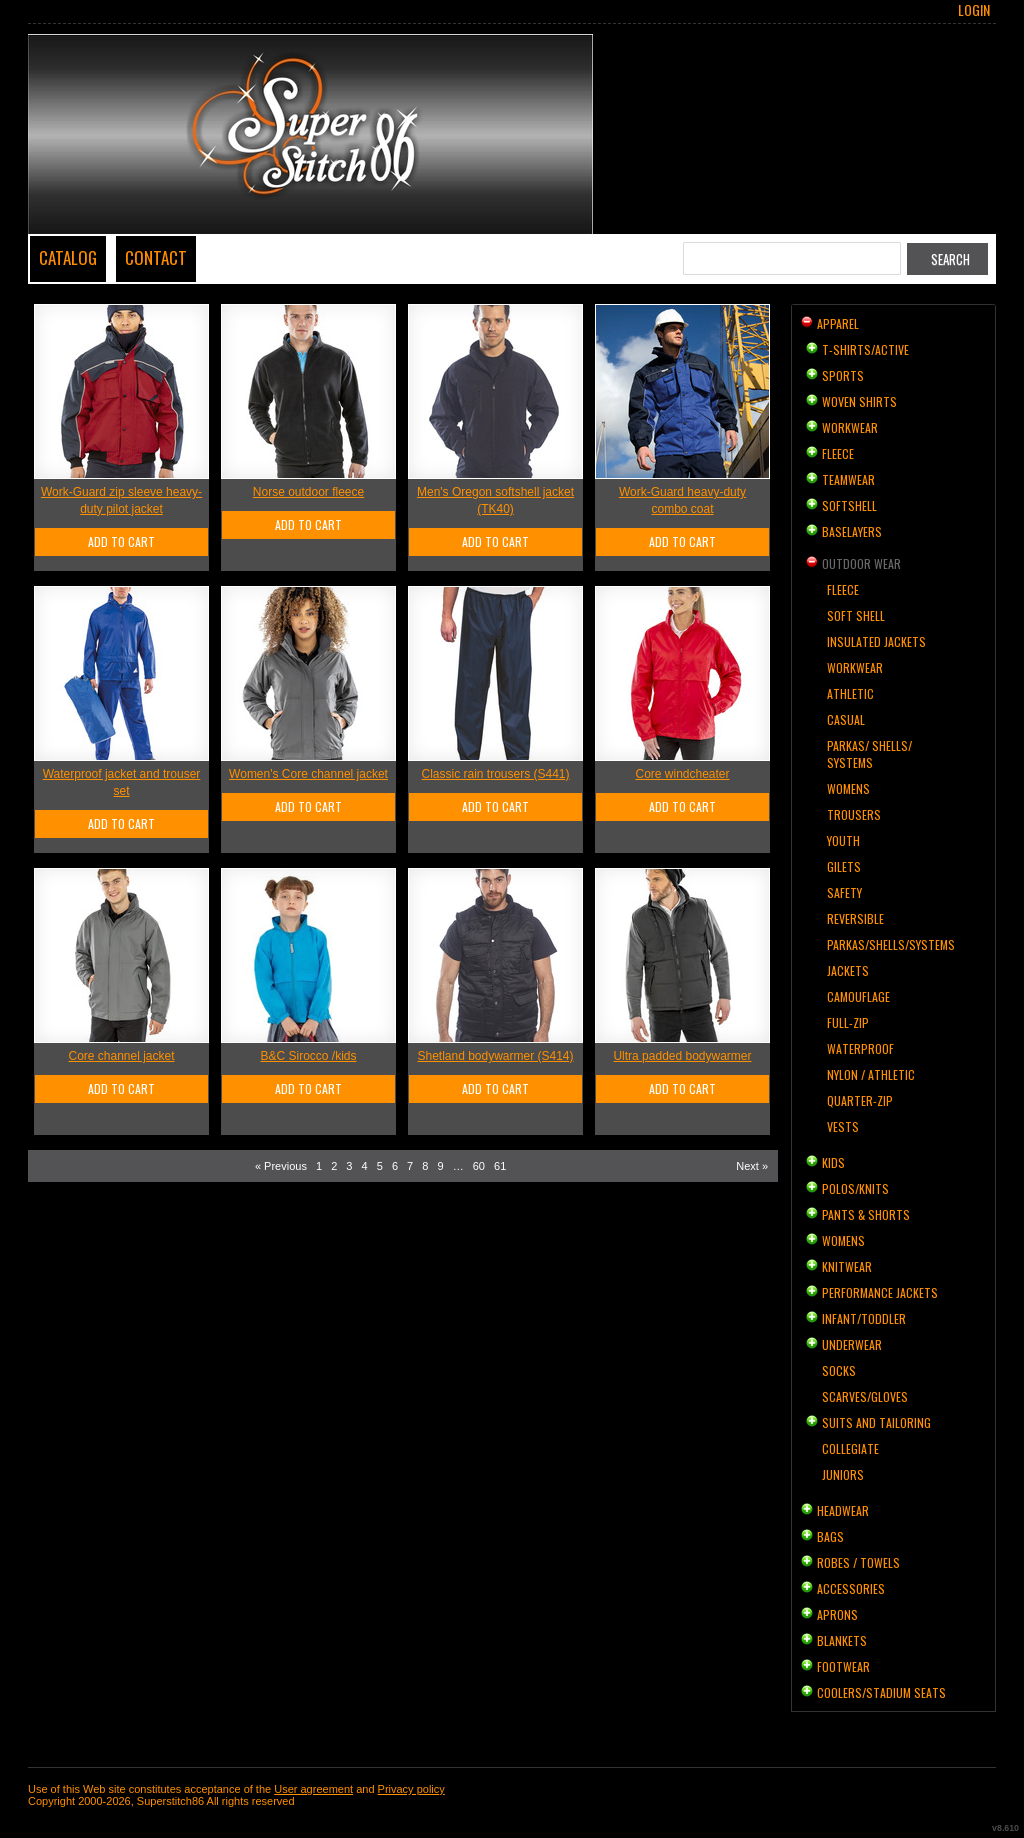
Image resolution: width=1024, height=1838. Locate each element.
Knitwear (847, 1266)
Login (974, 10)
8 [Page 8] (425, 1166)
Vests (843, 1126)
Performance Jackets (880, 1292)
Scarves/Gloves (865, 1396)
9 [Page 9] (440, 1166)
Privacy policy (411, 1789)
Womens (848, 788)
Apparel (838, 323)
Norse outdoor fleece (308, 492)
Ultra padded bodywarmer (682, 1056)
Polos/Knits (855, 1188)
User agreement (313, 1789)
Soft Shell (856, 615)
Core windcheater (682, 774)
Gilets (844, 866)
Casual (846, 719)
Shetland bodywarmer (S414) (495, 1056)
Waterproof (860, 1048)
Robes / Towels (858, 1562)
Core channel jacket (121, 1056)
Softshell (849, 505)
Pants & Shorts (866, 1214)
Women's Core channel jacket (308, 774)
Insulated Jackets (876, 641)
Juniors (843, 1474)
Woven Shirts (859, 401)
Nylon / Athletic (871, 1074)
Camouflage (858, 996)
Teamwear (848, 479)
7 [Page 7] (410, 1166)
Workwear (850, 427)
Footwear (843, 1666)
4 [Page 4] (365, 1166)
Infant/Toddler (864, 1318)
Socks (839, 1370)
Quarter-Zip (860, 1100)
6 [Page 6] (395, 1166)
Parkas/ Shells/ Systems (869, 754)
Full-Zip (848, 1022)
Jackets (848, 970)
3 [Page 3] (349, 1166)
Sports (843, 375)
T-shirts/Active (865, 349)
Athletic (850, 693)
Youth (843, 840)
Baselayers (852, 531)
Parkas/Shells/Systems (891, 944)
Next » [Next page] (752, 1166)
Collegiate (850, 1448)
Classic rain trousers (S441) (495, 774)
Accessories (851, 1588)
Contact (156, 257)
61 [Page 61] (500, 1166)
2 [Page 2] (334, 1166)
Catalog (68, 257)
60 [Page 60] (479, 1166)
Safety (844, 892)
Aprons (837, 1614)
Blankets (842, 1640)
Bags (830, 1536)
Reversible (855, 918)
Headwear (843, 1510)
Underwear (852, 1344)
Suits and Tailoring (876, 1422)
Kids (833, 1162)
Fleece (838, 453)
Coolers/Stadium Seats (881, 1692)
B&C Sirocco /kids (308, 1056)
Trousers (854, 814)
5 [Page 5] (380, 1166)
